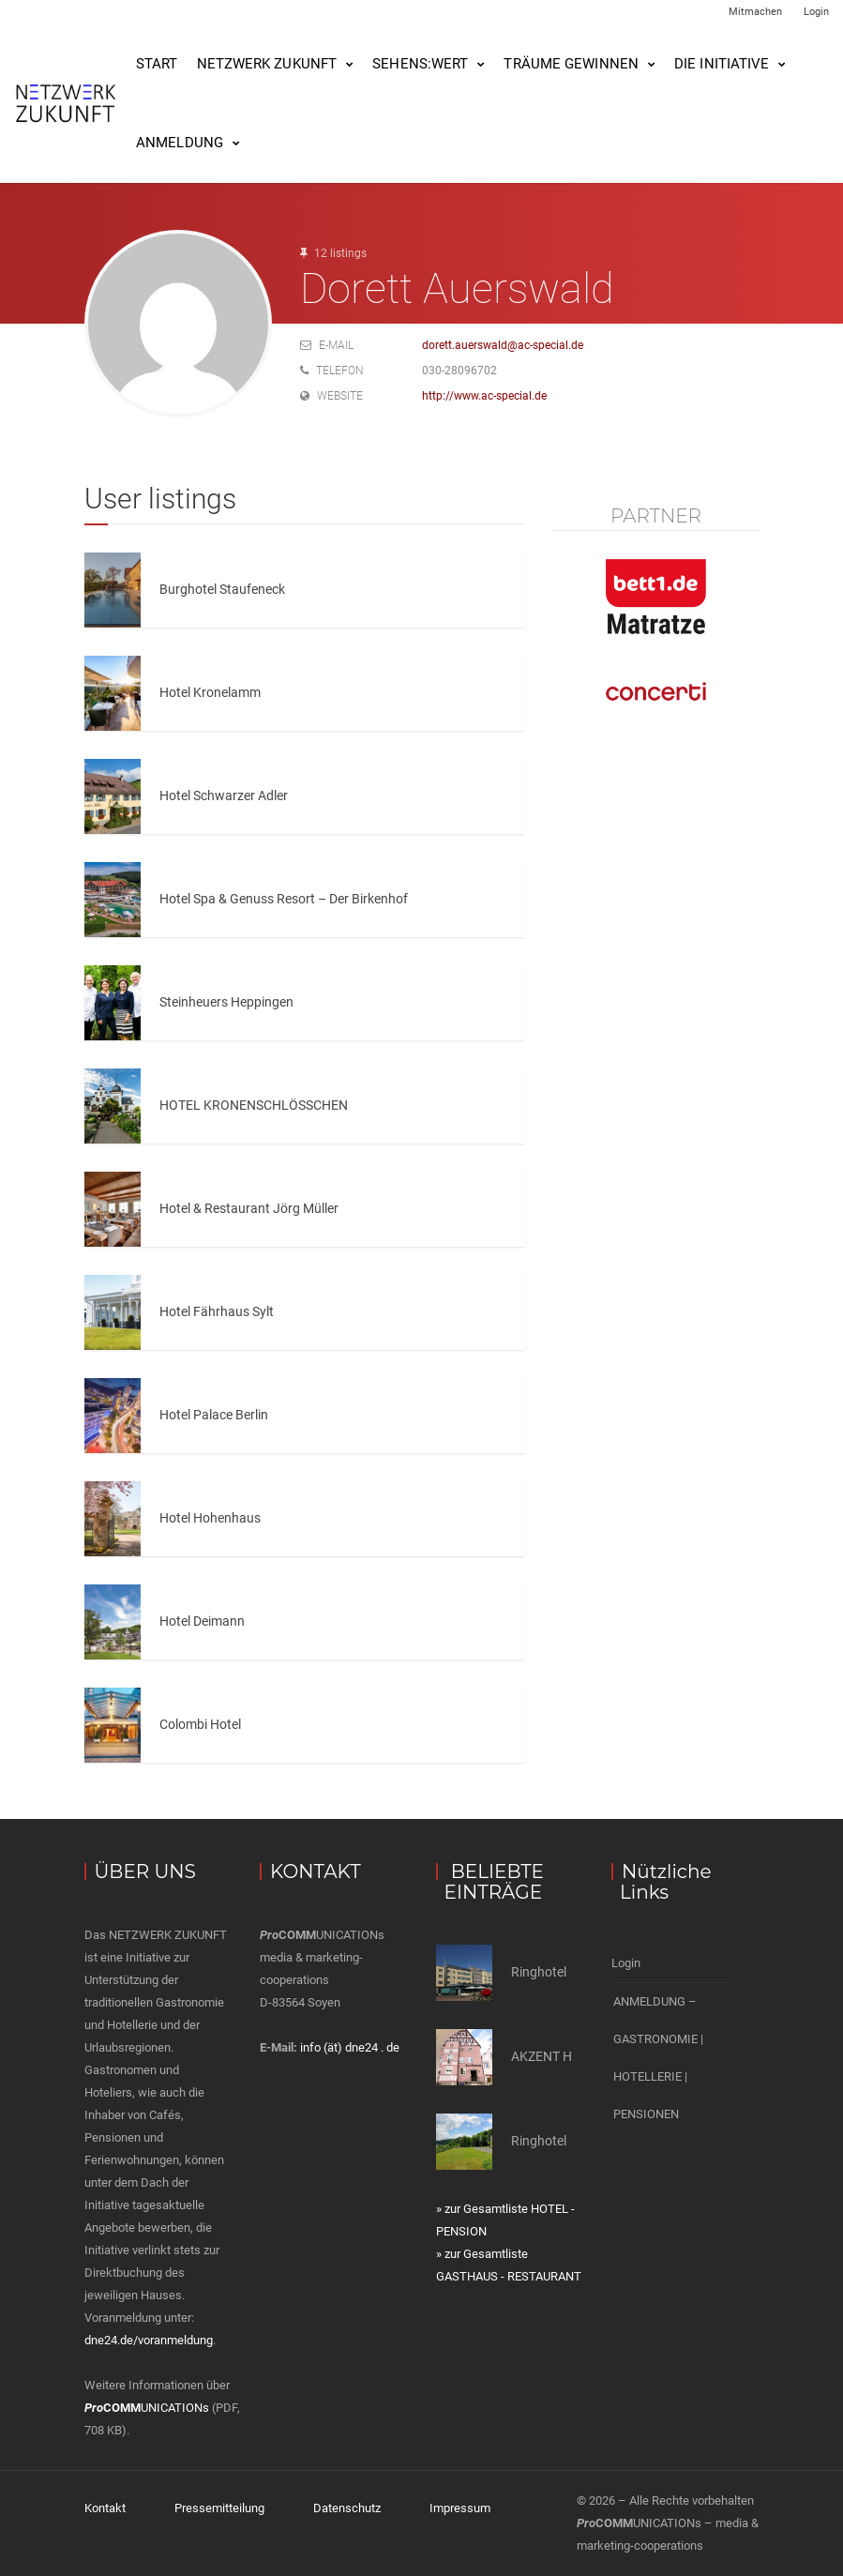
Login (816, 12)
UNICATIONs (146, 2408)
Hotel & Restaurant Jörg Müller (249, 1208)
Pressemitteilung (219, 2508)
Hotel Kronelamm (210, 692)
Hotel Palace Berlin (213, 1414)
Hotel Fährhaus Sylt (216, 1311)
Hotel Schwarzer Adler (223, 795)
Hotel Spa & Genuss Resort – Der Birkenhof (283, 898)
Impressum (459, 2508)
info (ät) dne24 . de (349, 2047)
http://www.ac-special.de (484, 395)
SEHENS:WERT (420, 63)
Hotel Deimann (202, 1621)
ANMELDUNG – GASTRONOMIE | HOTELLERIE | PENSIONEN (658, 2057)
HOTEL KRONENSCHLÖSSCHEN (253, 1105)
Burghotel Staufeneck (222, 589)
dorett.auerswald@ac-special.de (502, 345)
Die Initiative (721, 63)
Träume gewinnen (571, 63)
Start (157, 63)
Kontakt (105, 2508)
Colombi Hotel (200, 1724)
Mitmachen (755, 12)
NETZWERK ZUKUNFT (267, 63)
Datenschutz (347, 2508)
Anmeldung (179, 142)
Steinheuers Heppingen (226, 1001)
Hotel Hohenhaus (210, 1517)
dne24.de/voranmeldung (148, 2340)
